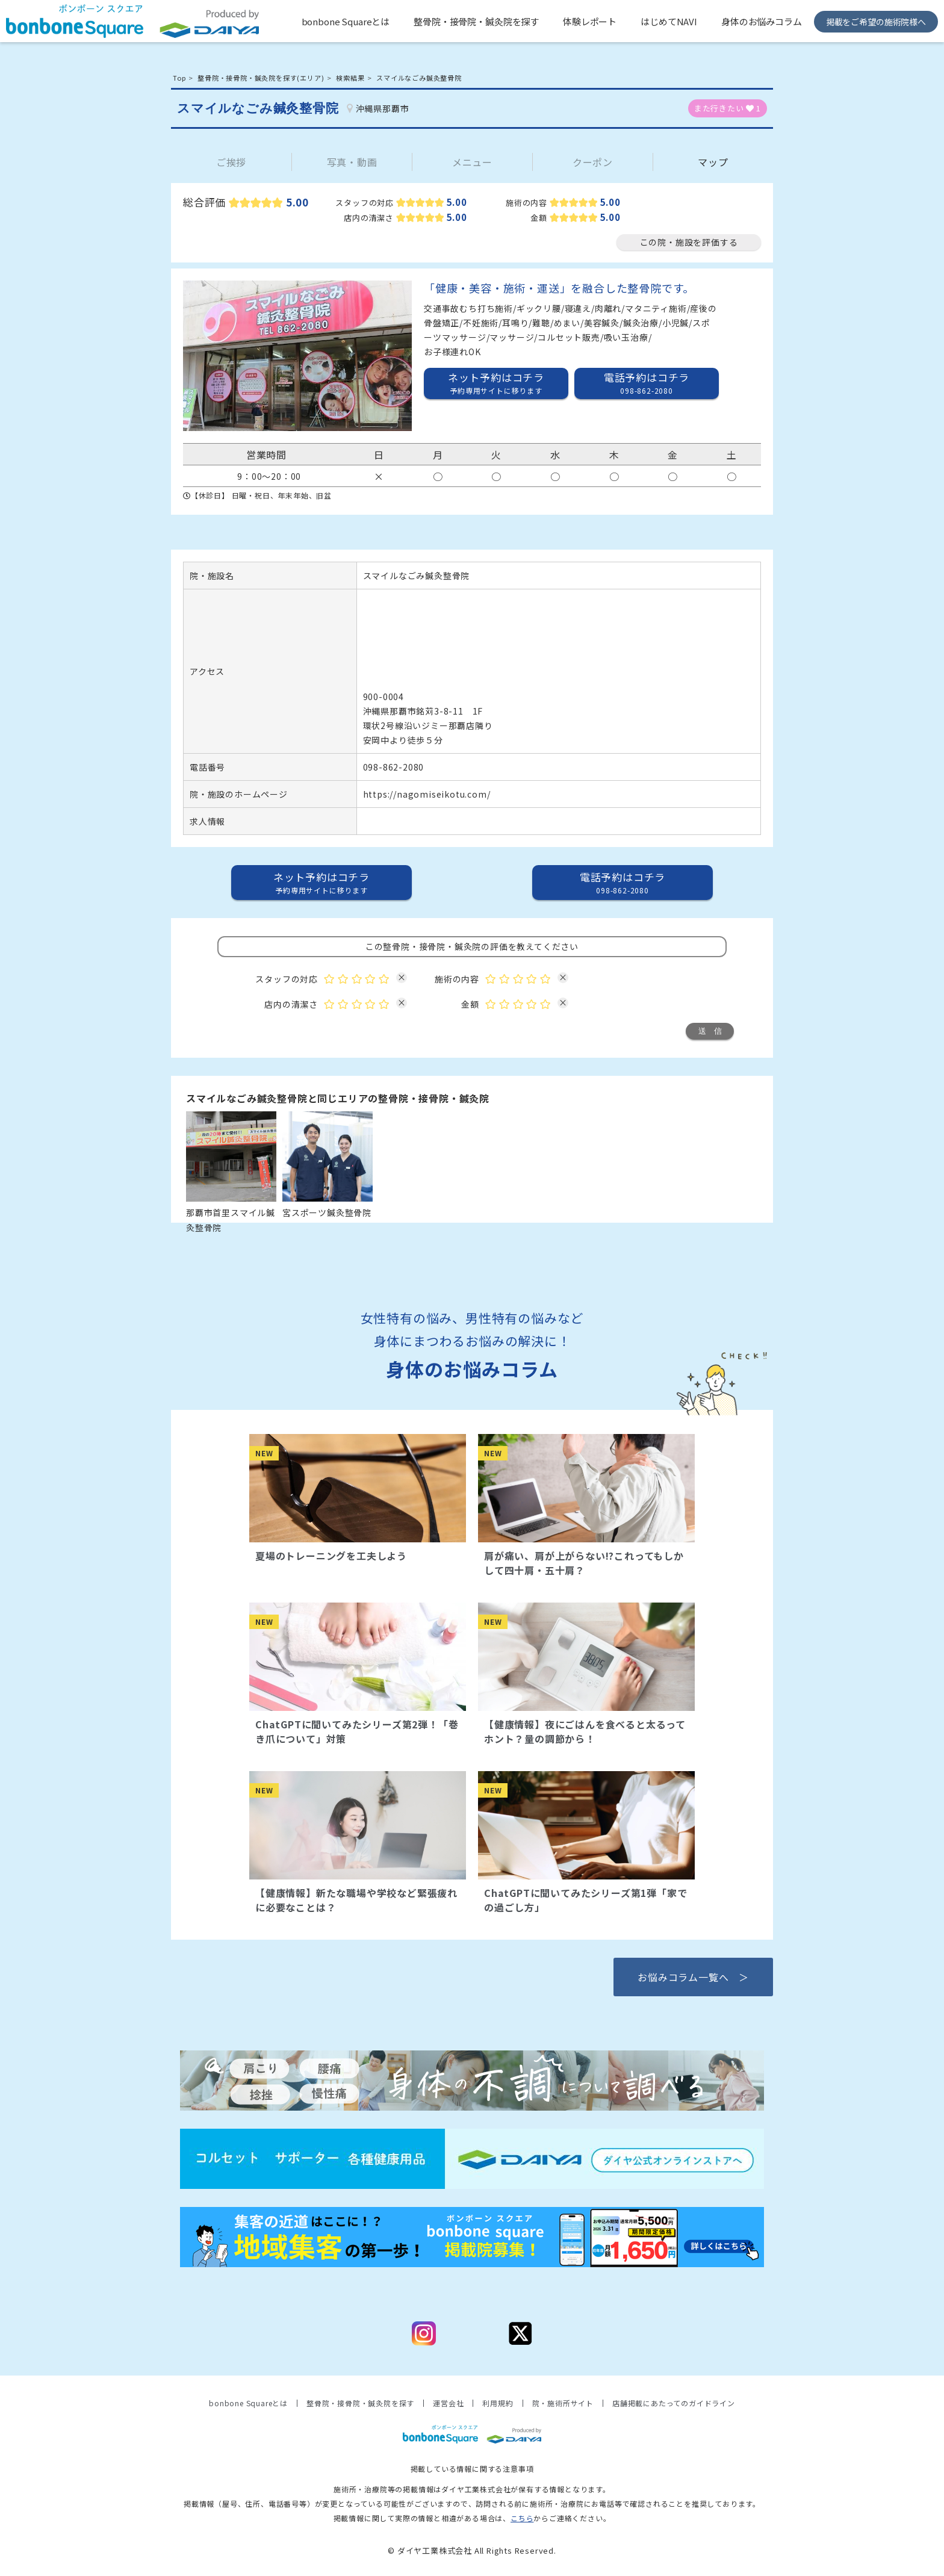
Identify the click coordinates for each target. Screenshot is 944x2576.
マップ (713, 162)
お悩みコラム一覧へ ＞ (693, 1977)
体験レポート (589, 21)
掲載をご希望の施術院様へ (876, 22)
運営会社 (448, 2403)
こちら (522, 2518)
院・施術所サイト (563, 2403)
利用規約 (497, 2403)
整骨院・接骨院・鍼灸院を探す (476, 21)
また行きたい (727, 108)
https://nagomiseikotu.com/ (427, 794)
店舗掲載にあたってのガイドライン (673, 2403)
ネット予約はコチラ (496, 383)
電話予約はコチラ (646, 383)
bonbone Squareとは (346, 21)
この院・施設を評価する (689, 242)
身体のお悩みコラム (761, 21)
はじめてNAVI (669, 21)
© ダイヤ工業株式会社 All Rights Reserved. (472, 2550)
